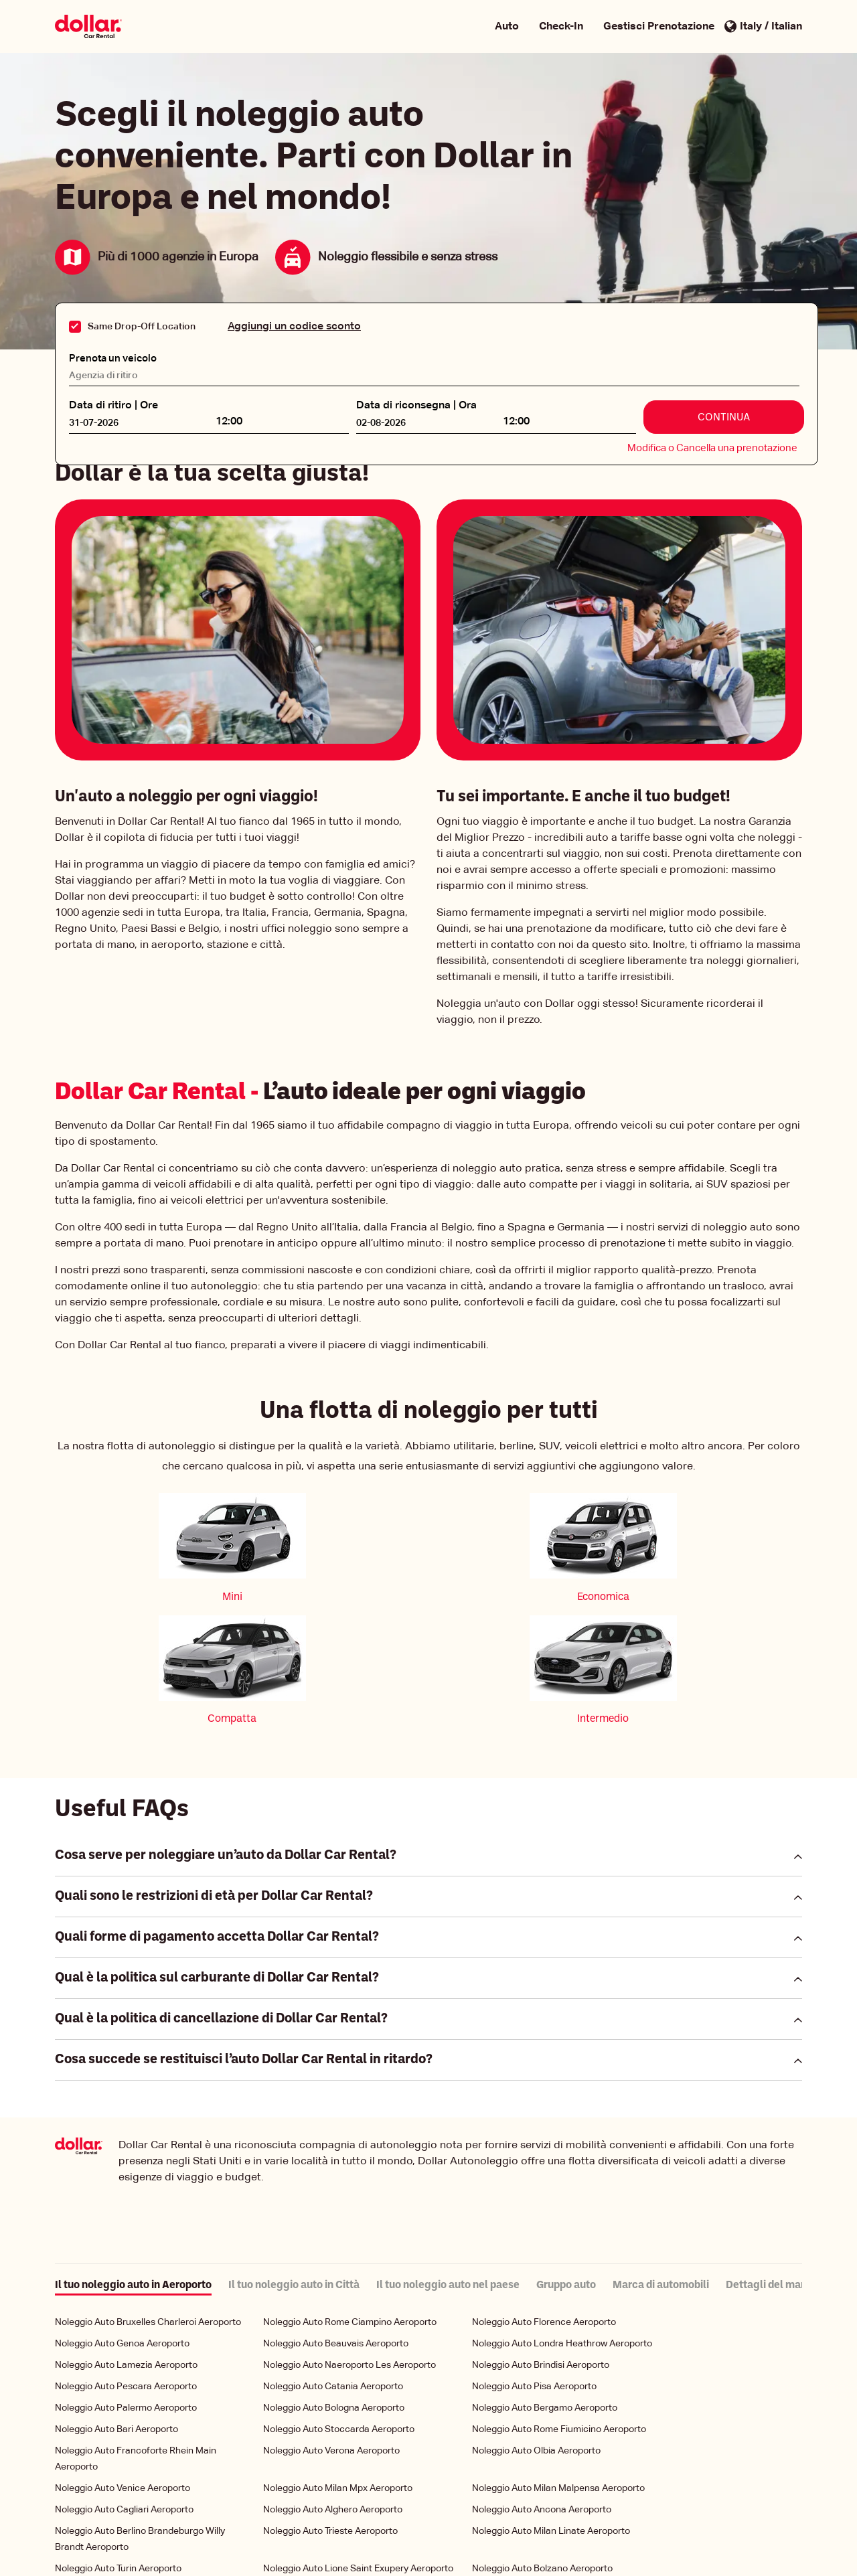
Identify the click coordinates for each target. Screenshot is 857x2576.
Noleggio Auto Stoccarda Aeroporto (338, 2307)
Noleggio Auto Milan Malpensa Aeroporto (558, 2366)
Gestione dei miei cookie (310, 2552)
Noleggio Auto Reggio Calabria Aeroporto (141, 2468)
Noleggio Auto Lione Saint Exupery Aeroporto (358, 2446)
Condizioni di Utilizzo (499, 2538)
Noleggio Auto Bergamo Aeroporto (544, 2286)
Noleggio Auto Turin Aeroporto (118, 2446)
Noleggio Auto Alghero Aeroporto (332, 2388)
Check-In (561, 26)
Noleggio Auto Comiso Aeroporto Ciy (340, 2468)
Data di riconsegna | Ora (416, 403)
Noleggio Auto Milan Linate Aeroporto (551, 2409)
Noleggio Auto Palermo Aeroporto (126, 2286)
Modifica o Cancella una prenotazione (712, 445)
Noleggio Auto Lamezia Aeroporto (126, 2243)
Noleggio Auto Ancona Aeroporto (541, 2388)
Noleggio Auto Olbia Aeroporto (536, 2329)
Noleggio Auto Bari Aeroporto (116, 2307)
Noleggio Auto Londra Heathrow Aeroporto (562, 2222)
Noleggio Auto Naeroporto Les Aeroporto (349, 2243)
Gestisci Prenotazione (658, 26)
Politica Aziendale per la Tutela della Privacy (351, 2538)
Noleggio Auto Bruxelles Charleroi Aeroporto (148, 2200)
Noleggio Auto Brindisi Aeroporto (540, 2243)
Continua (724, 415)
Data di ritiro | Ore (113, 403)
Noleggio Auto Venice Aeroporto (122, 2366)
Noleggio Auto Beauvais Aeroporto (335, 2222)
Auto (507, 26)
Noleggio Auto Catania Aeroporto (333, 2264)
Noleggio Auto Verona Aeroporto (331, 2329)
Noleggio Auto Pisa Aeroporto (534, 2264)
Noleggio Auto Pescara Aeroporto (126, 2264)
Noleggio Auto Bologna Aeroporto (333, 2286)
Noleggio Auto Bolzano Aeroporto (542, 2446)
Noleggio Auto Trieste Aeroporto (330, 2409)
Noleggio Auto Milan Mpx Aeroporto (337, 2366)
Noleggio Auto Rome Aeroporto (537, 2468)
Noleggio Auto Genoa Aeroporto (122, 2222)
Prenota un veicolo (116, 355)
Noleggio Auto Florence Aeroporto (544, 2200)
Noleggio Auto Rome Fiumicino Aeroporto (559, 2307)
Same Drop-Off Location (142, 326)
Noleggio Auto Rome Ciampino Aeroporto (350, 2200)
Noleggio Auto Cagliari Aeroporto (124, 2388)
